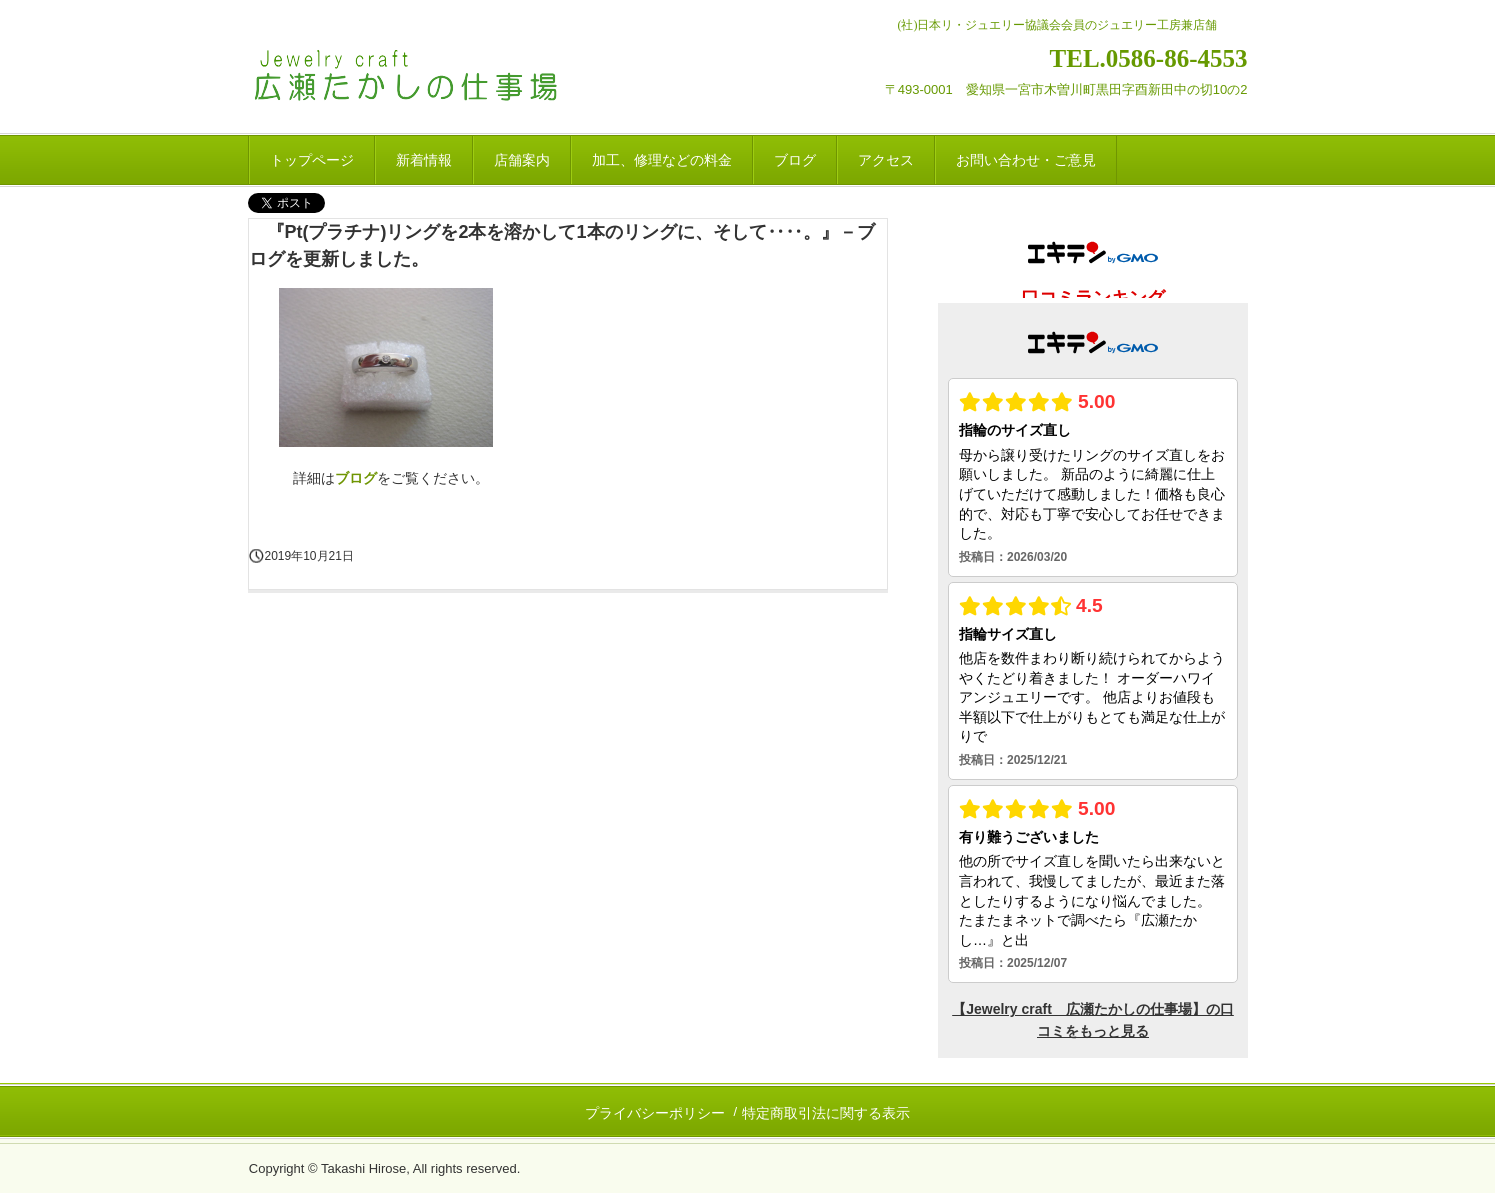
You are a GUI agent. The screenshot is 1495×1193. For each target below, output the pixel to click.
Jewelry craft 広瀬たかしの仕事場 (435, 78)
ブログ (795, 160)
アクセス (886, 160)
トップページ (312, 160)
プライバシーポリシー (655, 1113)
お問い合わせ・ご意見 (1026, 160)
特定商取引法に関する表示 (826, 1113)
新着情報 (424, 160)
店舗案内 (522, 160)
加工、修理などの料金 (662, 160)
